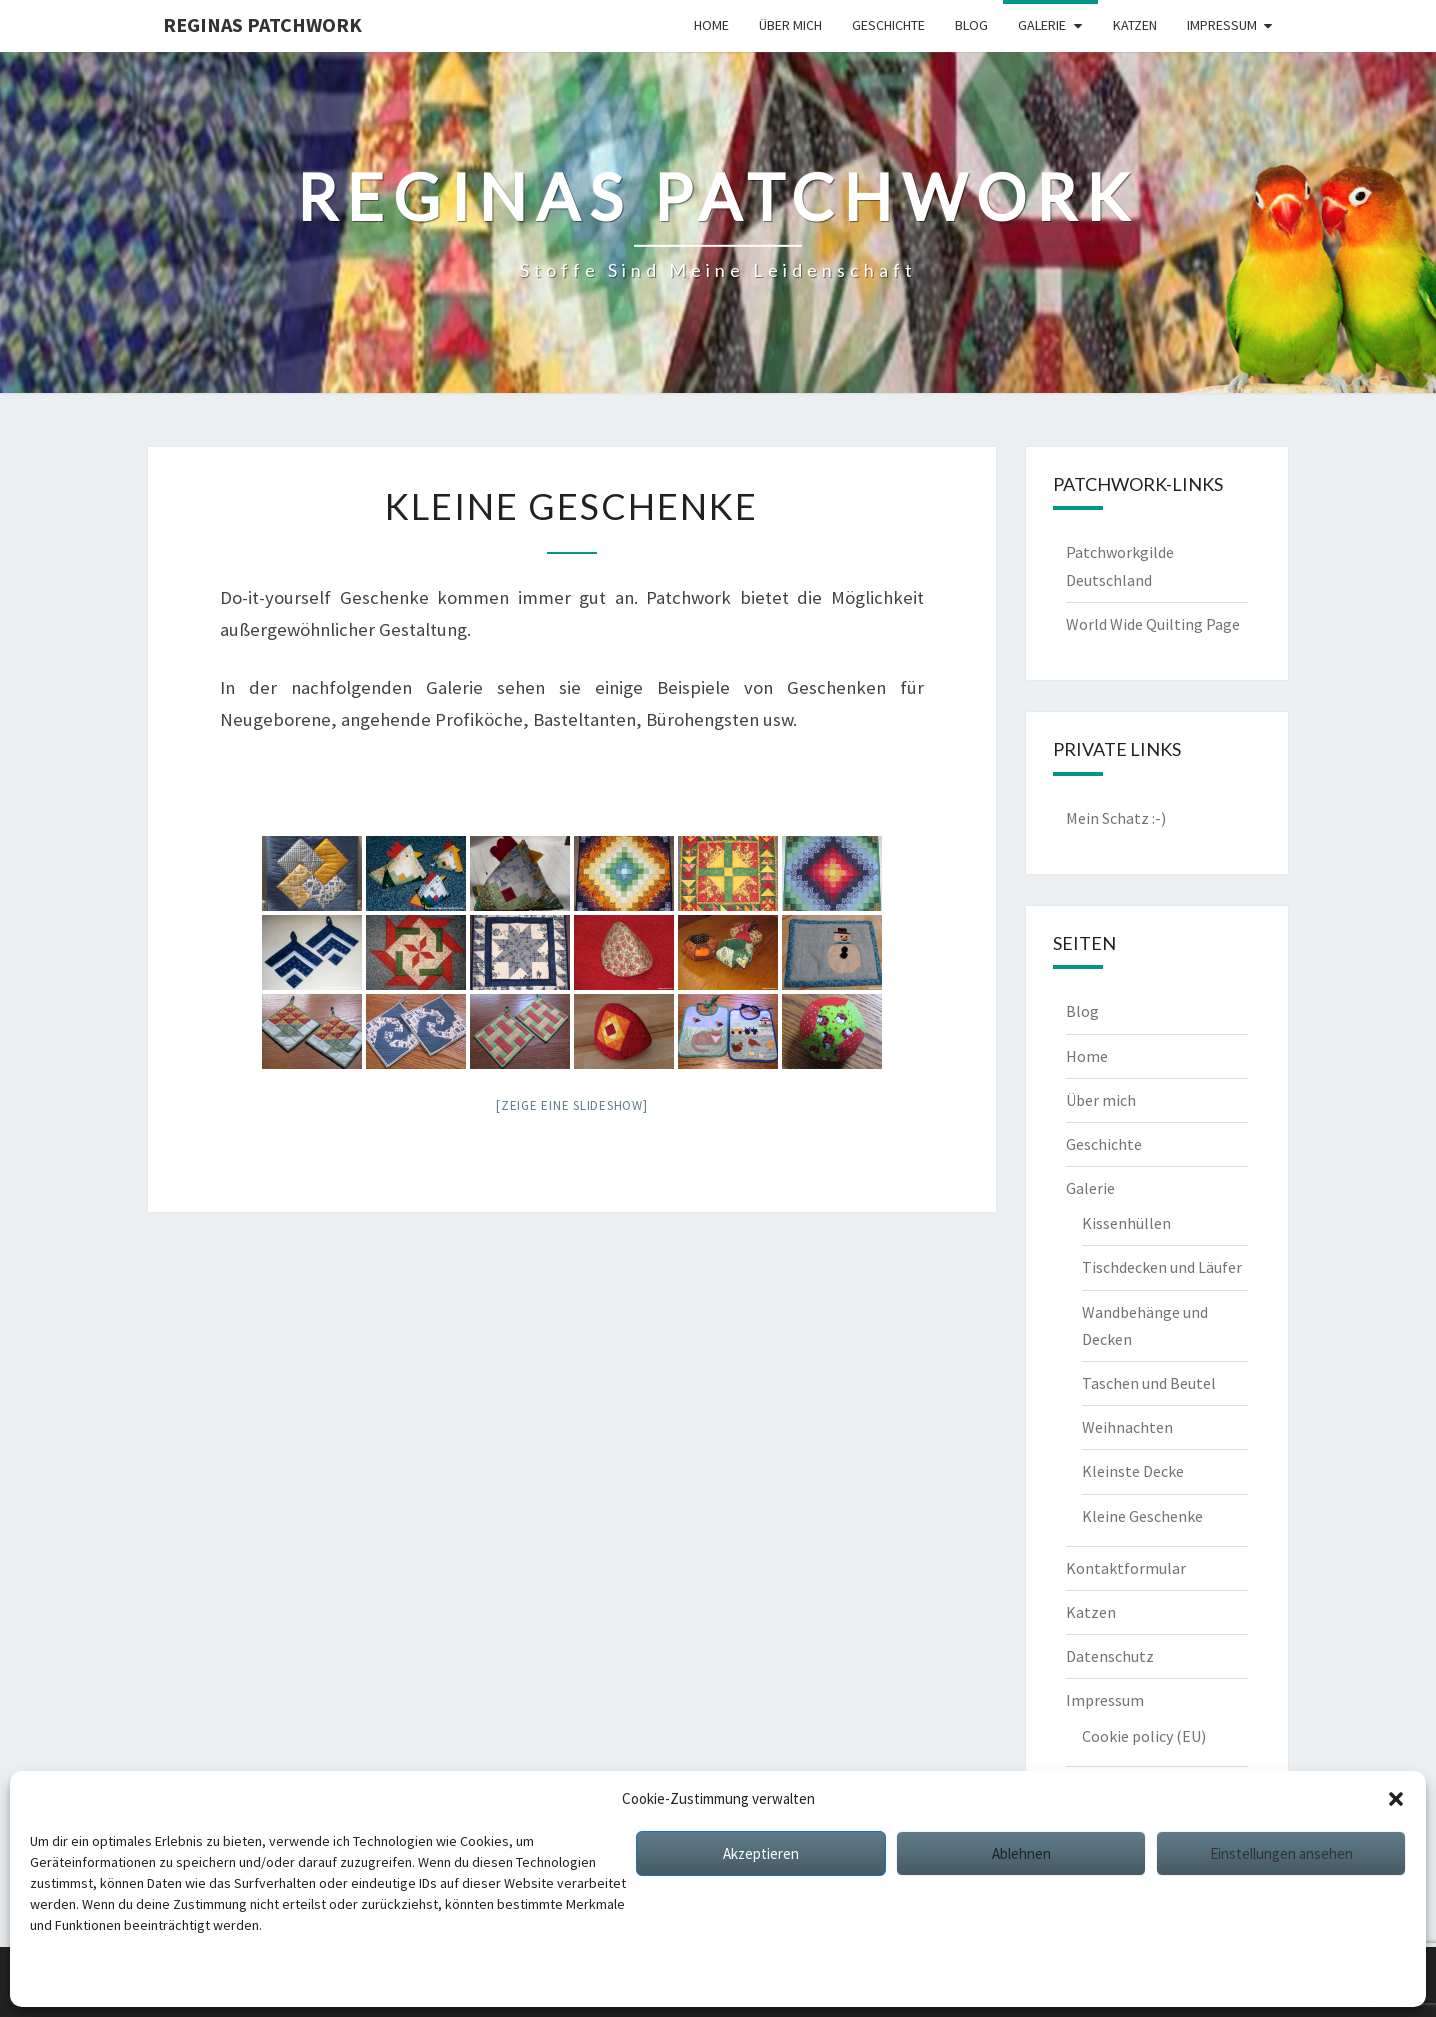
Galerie (1042, 25)
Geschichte (888, 25)
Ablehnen (1021, 1853)
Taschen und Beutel (1149, 1383)
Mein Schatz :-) (1116, 818)
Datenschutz (158, 1977)
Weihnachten (1127, 1427)
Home (711, 25)
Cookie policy (70, 1977)
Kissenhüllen (1126, 1223)
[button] (1396, 1799)
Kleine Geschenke (1142, 1516)
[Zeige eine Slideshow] (572, 1105)
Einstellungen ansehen (1281, 1853)
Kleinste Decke (1133, 1471)
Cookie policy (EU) (1144, 1736)
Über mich (790, 25)
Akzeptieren (761, 1853)
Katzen (1135, 25)
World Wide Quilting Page (1153, 624)
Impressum (239, 1977)
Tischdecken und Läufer (1162, 1267)
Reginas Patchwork (262, 24)
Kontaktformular (1126, 1568)
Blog (971, 25)
